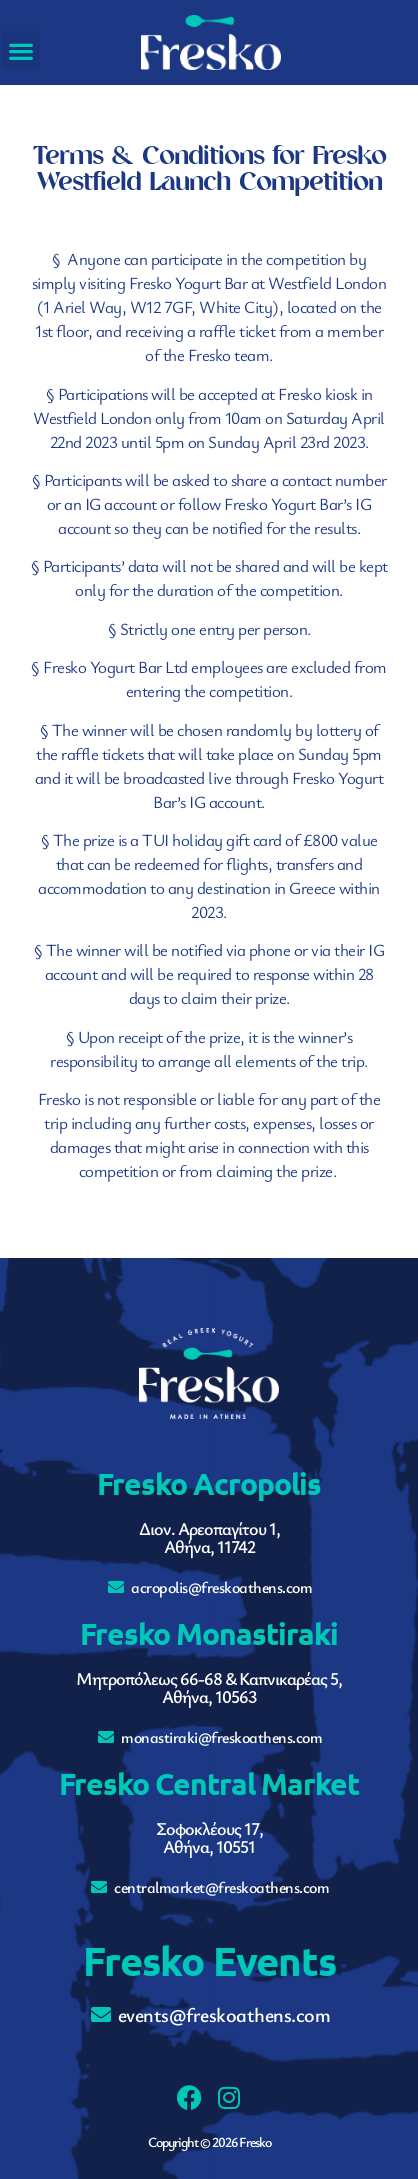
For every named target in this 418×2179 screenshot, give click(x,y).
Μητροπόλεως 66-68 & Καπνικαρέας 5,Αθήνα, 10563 (209, 1687)
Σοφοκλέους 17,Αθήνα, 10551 (209, 1837)
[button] (21, 50)
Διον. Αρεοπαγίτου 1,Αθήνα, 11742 (209, 1537)
